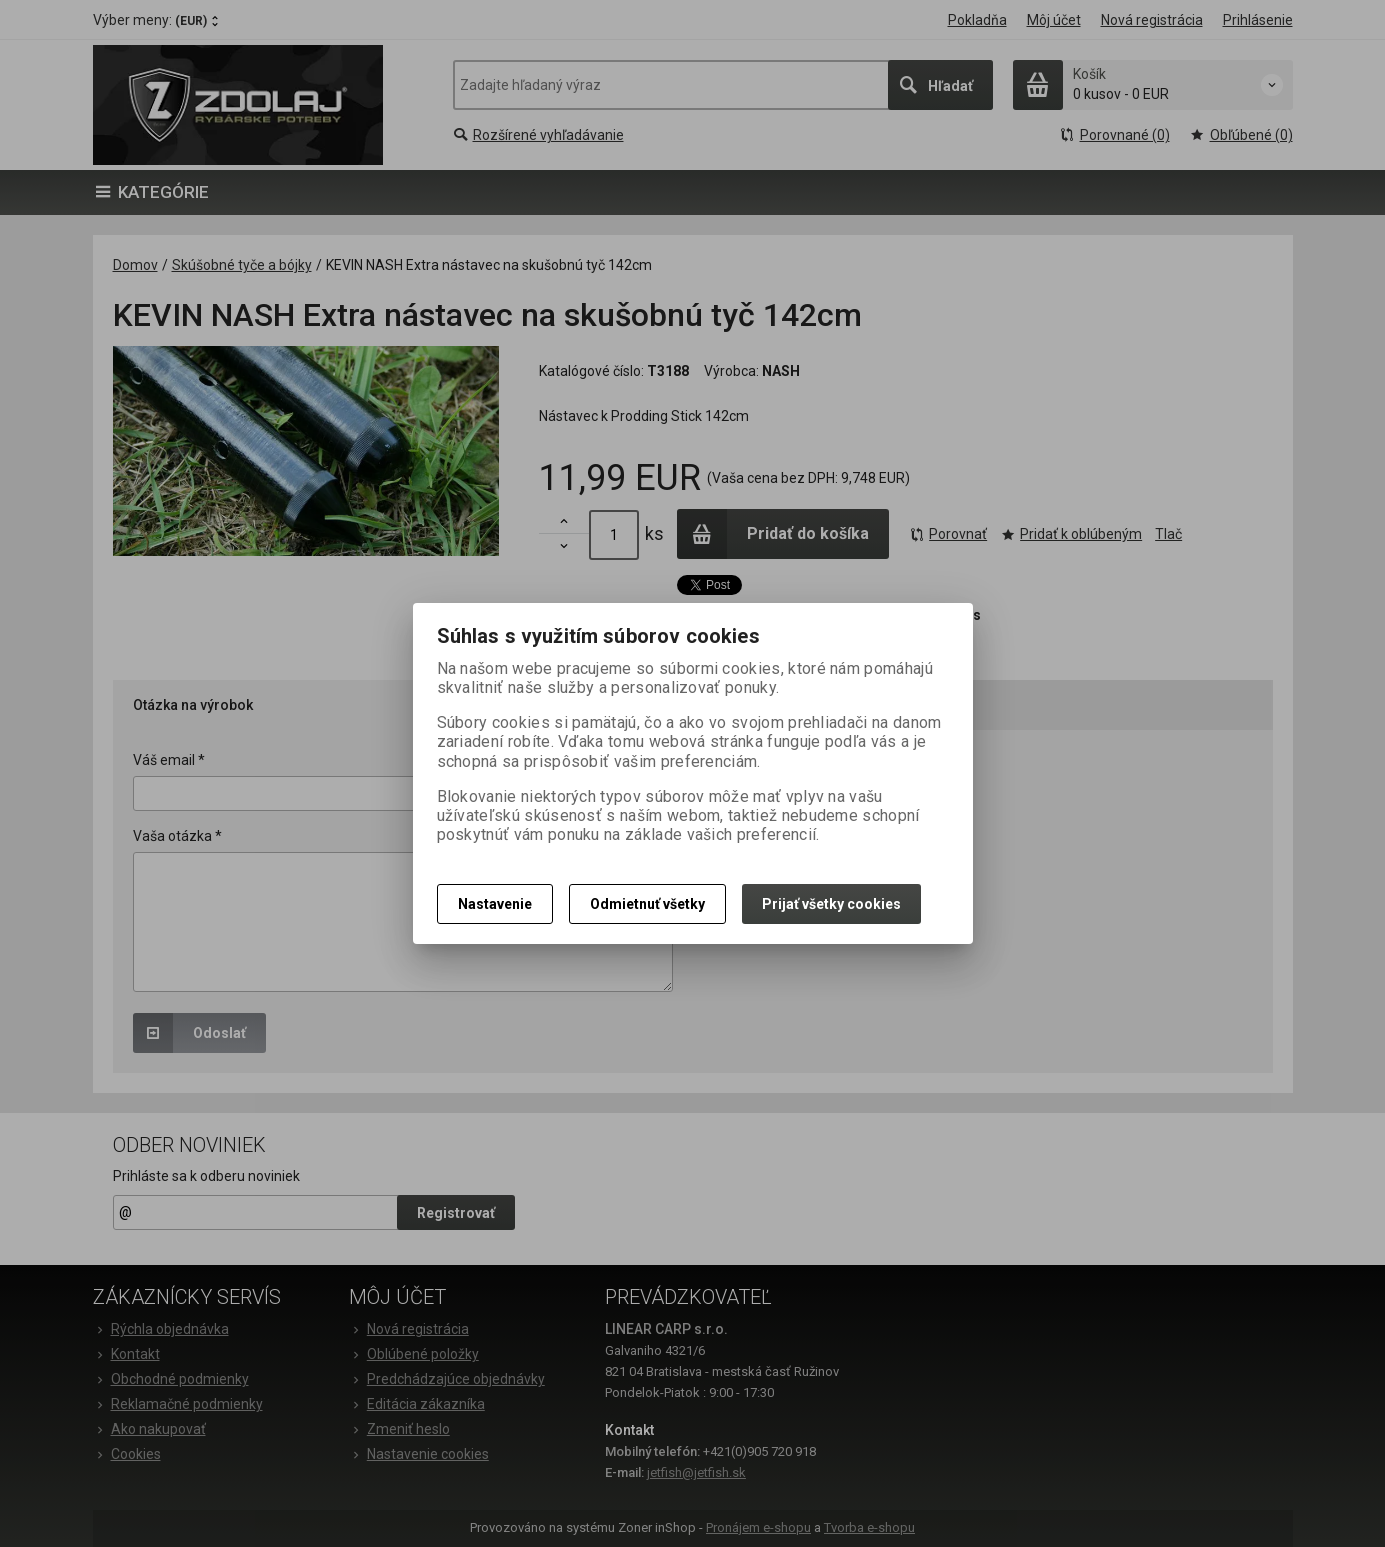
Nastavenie (495, 904)
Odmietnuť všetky (647, 904)
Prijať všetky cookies (831, 904)
